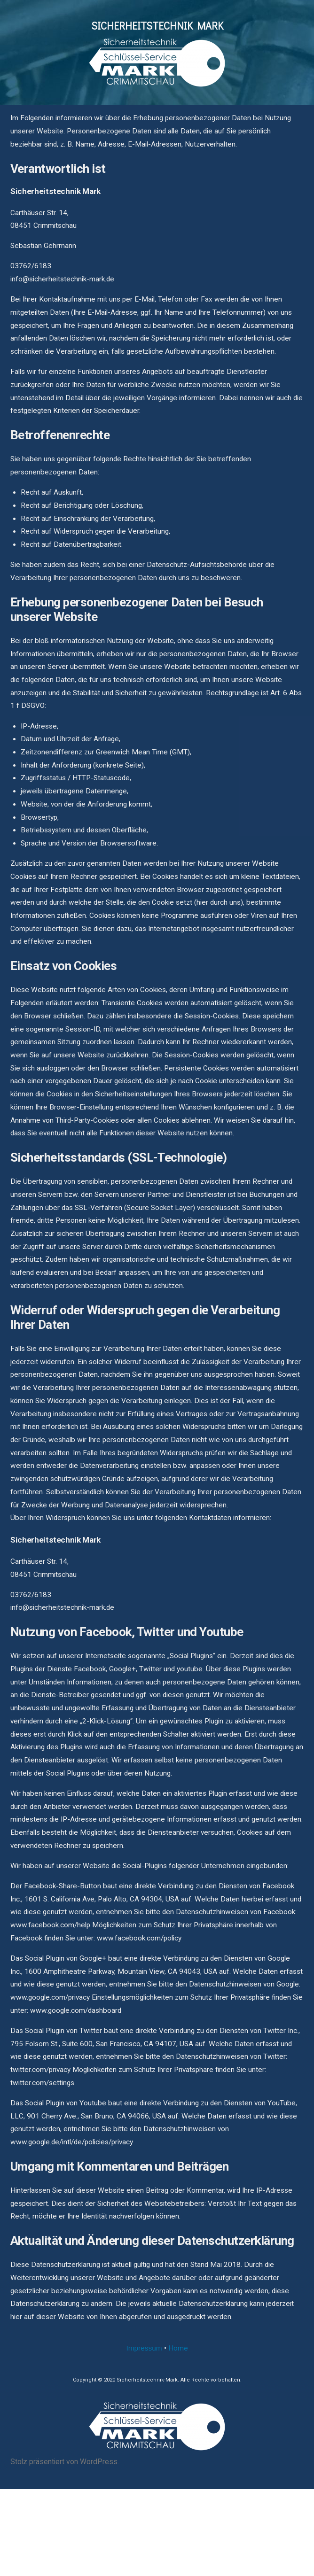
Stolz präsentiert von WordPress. (64, 2461)
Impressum (144, 2348)
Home (178, 2348)
